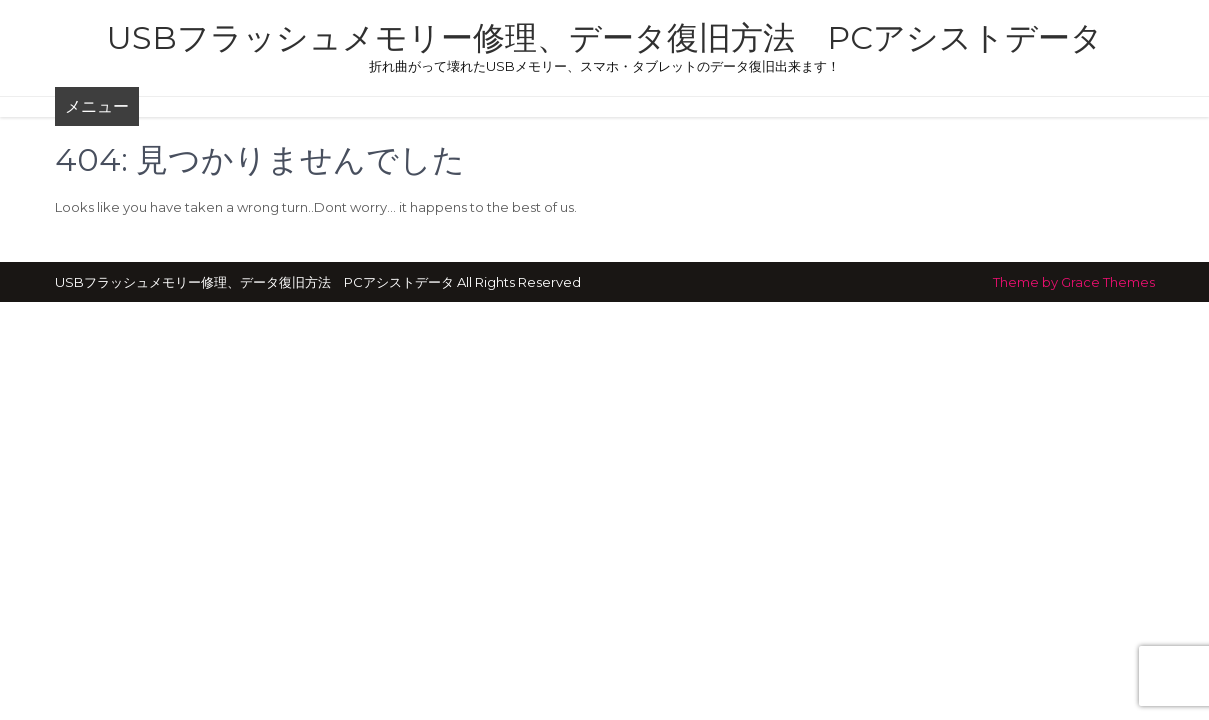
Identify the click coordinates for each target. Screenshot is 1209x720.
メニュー (97, 106)
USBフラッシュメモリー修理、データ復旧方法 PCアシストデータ (605, 37)
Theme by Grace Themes (1074, 282)
